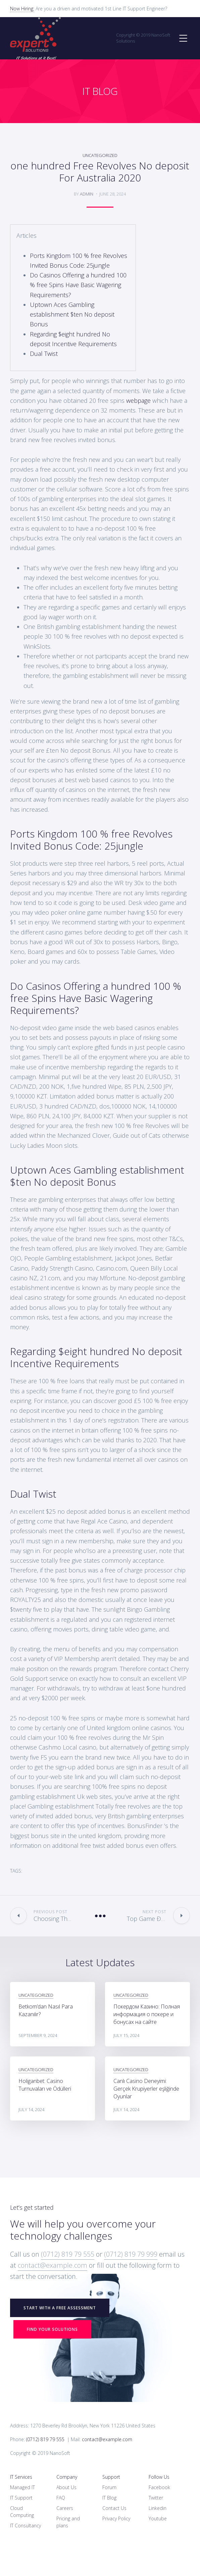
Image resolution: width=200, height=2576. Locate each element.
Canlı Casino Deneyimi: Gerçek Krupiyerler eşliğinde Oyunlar (146, 2088)
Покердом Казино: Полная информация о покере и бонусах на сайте (146, 2014)
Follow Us (159, 2477)
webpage (138, 400)
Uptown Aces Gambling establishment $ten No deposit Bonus (72, 314)
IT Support (21, 2497)
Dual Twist (44, 354)
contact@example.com (52, 2265)
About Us (66, 2487)
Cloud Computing (22, 2511)
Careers (64, 2508)
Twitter (156, 2497)
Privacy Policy (116, 2518)
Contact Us (114, 2508)
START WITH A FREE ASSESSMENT (59, 2308)
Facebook (159, 2487)
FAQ (60, 2497)
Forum (109, 2487)
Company (66, 2477)
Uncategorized (100, 155)
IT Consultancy (25, 2525)
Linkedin (157, 2508)
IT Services (21, 2477)
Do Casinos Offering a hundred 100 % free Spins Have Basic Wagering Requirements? (78, 285)
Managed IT (22, 2487)
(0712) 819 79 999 (130, 2254)
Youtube (158, 2518)
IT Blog (109, 2497)
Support (111, 2477)
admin (86, 194)
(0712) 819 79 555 (67, 2254)
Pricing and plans (68, 2522)
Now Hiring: (22, 8)
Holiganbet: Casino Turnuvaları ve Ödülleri (44, 2084)
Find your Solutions (52, 2329)
